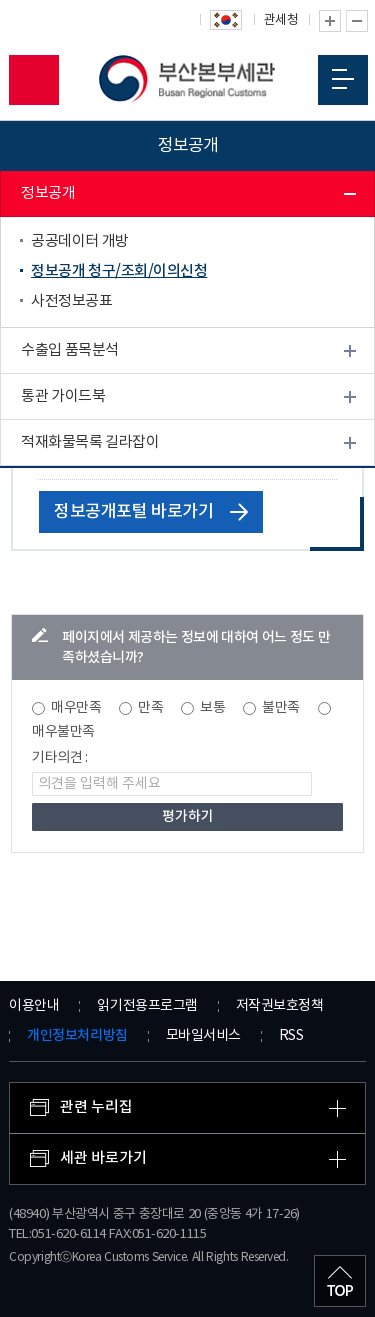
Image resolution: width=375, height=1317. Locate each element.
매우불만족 (63, 732)
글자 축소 (357, 21)
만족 (150, 708)
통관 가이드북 (63, 396)
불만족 (281, 708)
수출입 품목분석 (70, 350)
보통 (212, 708)
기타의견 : (60, 758)
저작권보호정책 (280, 1006)
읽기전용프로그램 (147, 1006)
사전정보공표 (71, 301)
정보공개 (48, 193)
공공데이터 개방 (80, 241)
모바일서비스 (203, 1036)
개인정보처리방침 (77, 1035)
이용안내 (34, 1006)
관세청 (281, 20)
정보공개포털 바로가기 (151, 512)
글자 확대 (330, 21)
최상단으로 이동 (340, 1281)
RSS (291, 1036)
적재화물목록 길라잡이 (90, 442)
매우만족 (76, 708)
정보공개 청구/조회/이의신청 (119, 271)
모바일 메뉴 (343, 79)
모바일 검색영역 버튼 (34, 80)
